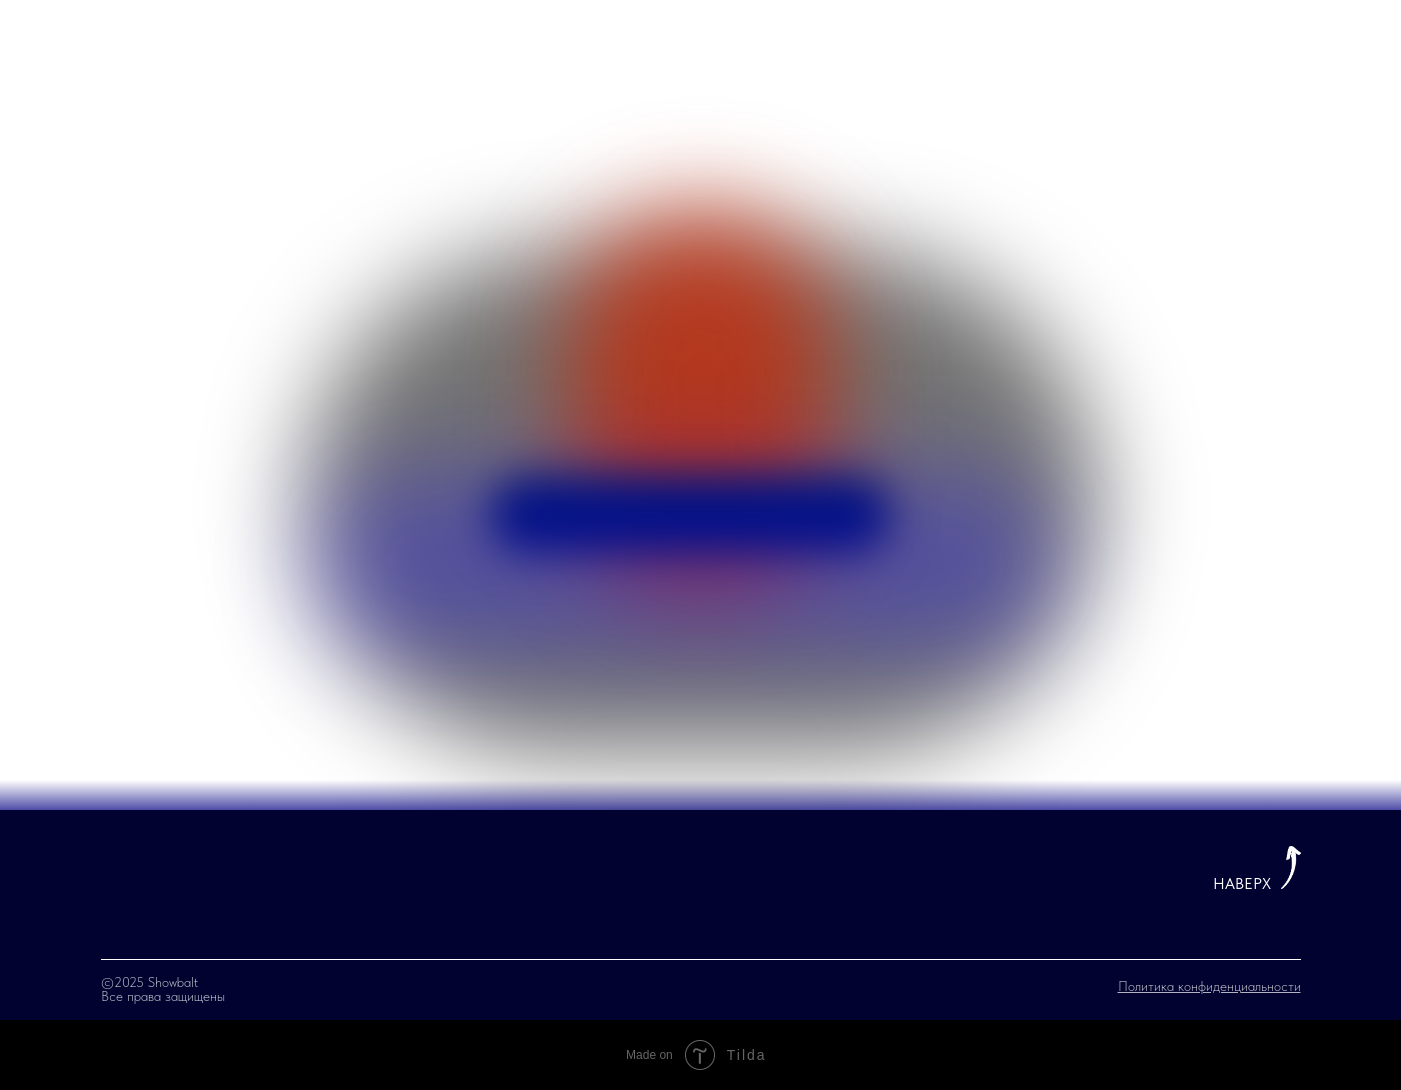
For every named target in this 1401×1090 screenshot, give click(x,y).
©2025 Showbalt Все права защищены (163, 989)
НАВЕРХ (1242, 883)
